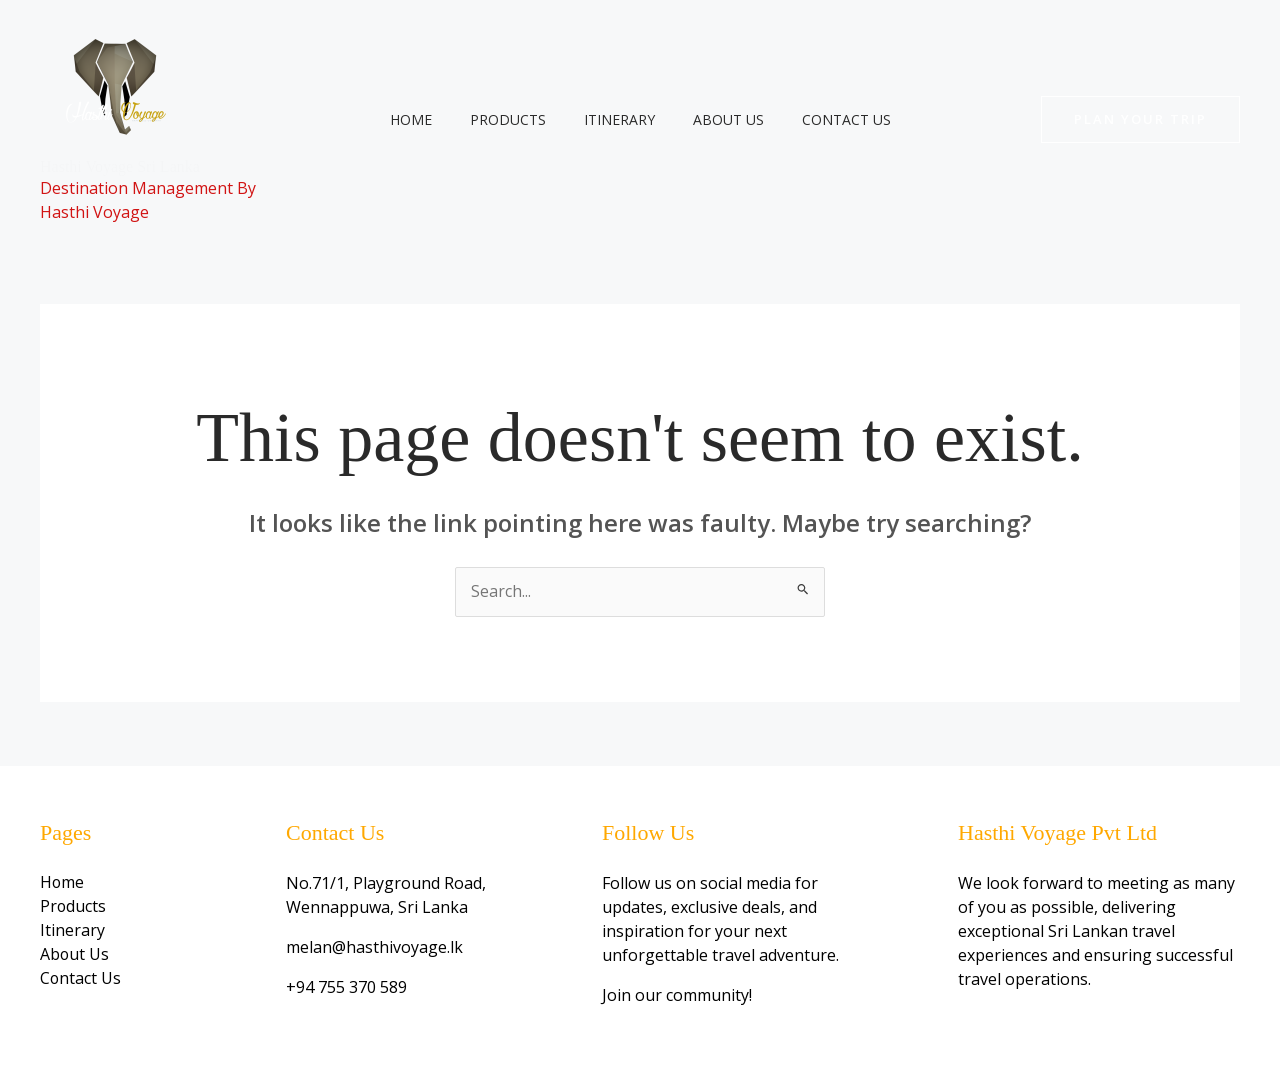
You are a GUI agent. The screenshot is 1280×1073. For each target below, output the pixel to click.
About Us (718, 119)
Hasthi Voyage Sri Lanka (120, 166)
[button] (1140, 119)
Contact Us (826, 119)
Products (518, 119)
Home (431, 119)
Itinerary (619, 119)
